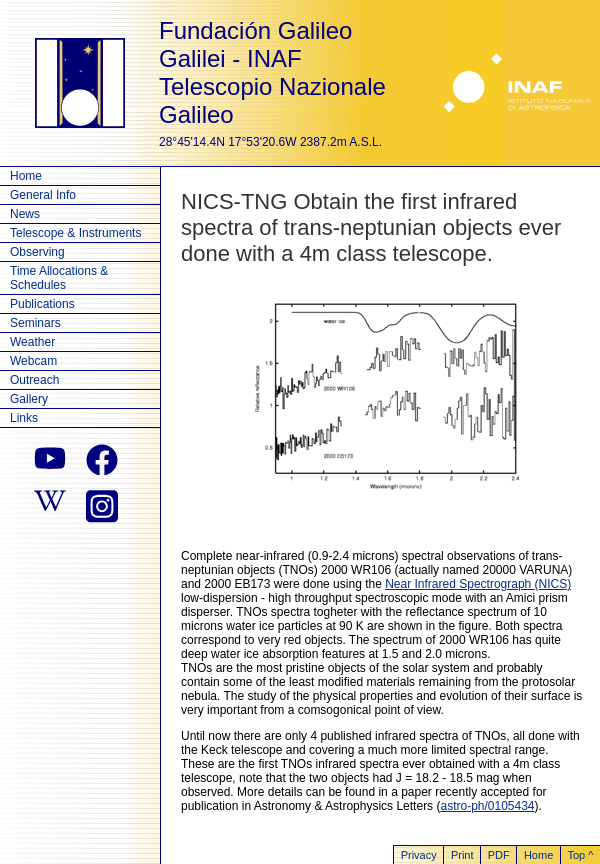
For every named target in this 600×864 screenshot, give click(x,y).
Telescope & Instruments (75, 233)
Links (24, 418)
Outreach (34, 380)
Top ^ (580, 855)
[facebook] (102, 460)
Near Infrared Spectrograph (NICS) (478, 584)
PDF (499, 855)
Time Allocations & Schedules (59, 278)
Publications (42, 304)
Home (26, 176)
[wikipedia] (50, 504)
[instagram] (102, 504)
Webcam (33, 361)
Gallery (29, 399)
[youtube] (50, 460)
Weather (32, 342)
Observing (37, 252)
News (25, 214)
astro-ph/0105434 (487, 806)
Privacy (419, 855)
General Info (43, 195)
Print (462, 855)
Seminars (35, 323)
